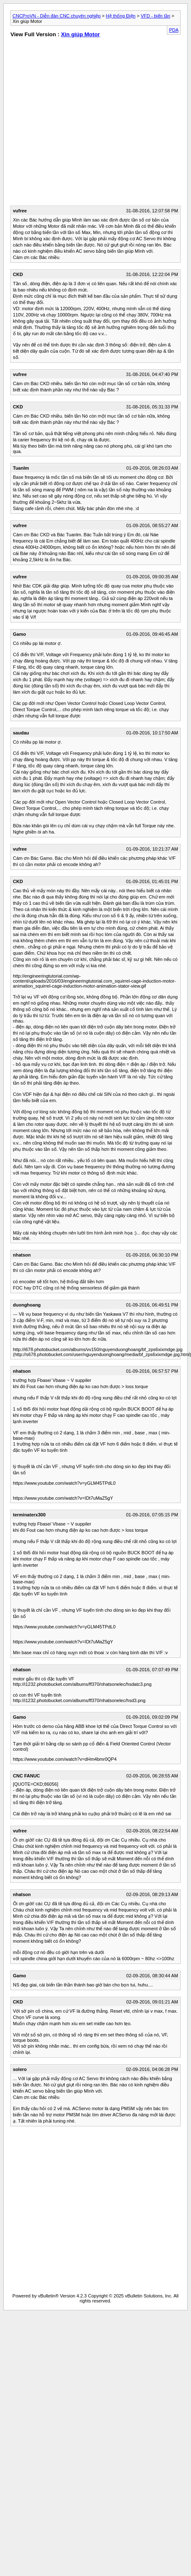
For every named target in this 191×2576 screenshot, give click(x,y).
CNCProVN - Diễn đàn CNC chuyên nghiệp (57, 15)
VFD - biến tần (155, 15)
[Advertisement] (78, 123)
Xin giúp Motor (80, 34)
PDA (173, 29)
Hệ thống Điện (121, 15)
